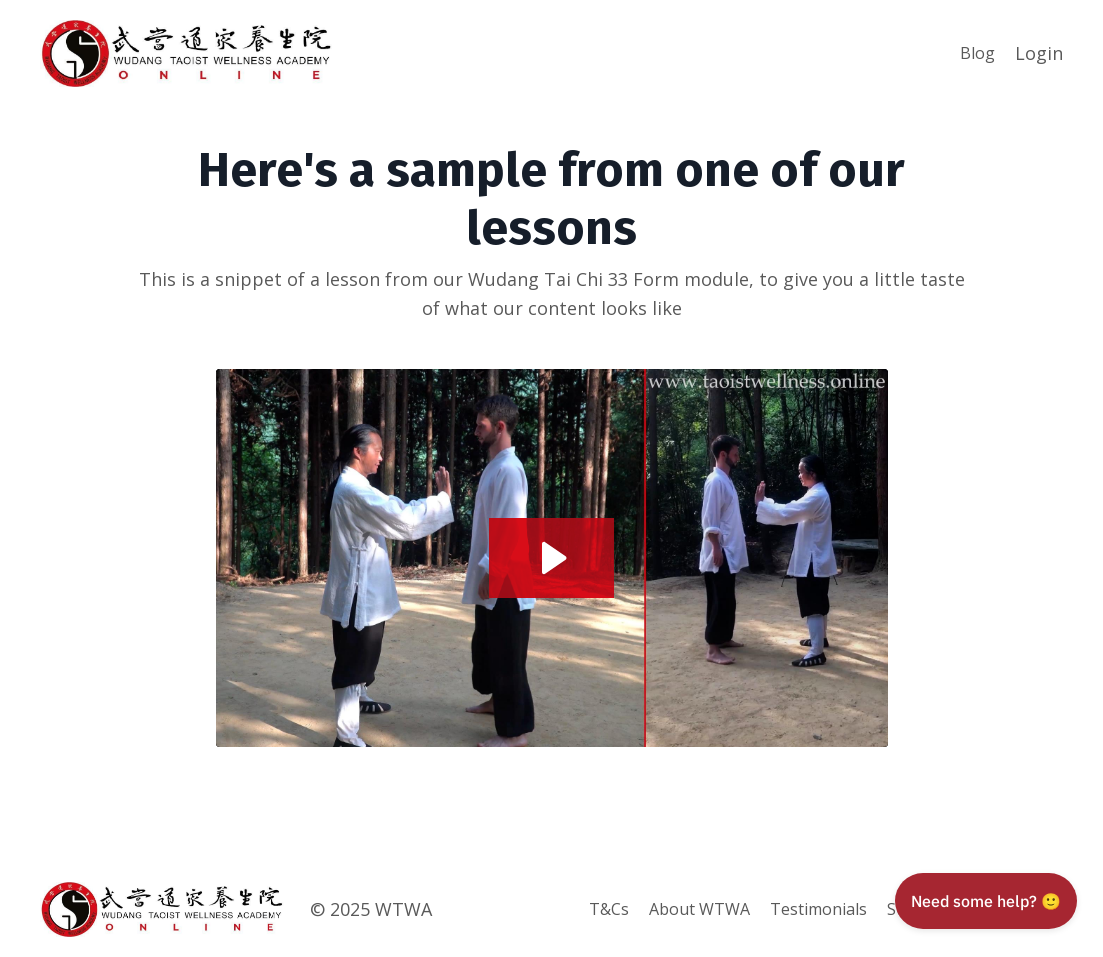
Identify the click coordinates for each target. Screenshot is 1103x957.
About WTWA (699, 909)
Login (1039, 53)
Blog (977, 53)
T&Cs (609, 909)
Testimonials (818, 909)
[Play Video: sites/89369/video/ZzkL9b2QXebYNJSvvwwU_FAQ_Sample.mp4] (551, 558)
